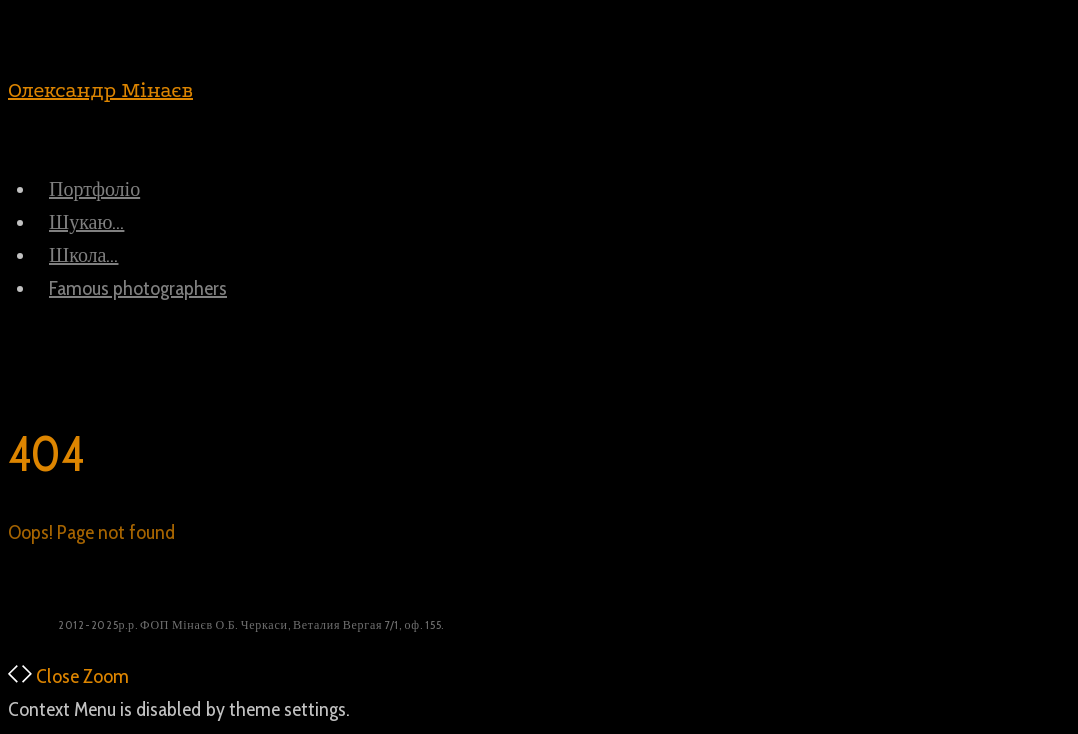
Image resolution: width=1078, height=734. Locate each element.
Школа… (83, 255)
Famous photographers (138, 288)
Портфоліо (94, 189)
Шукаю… (86, 222)
